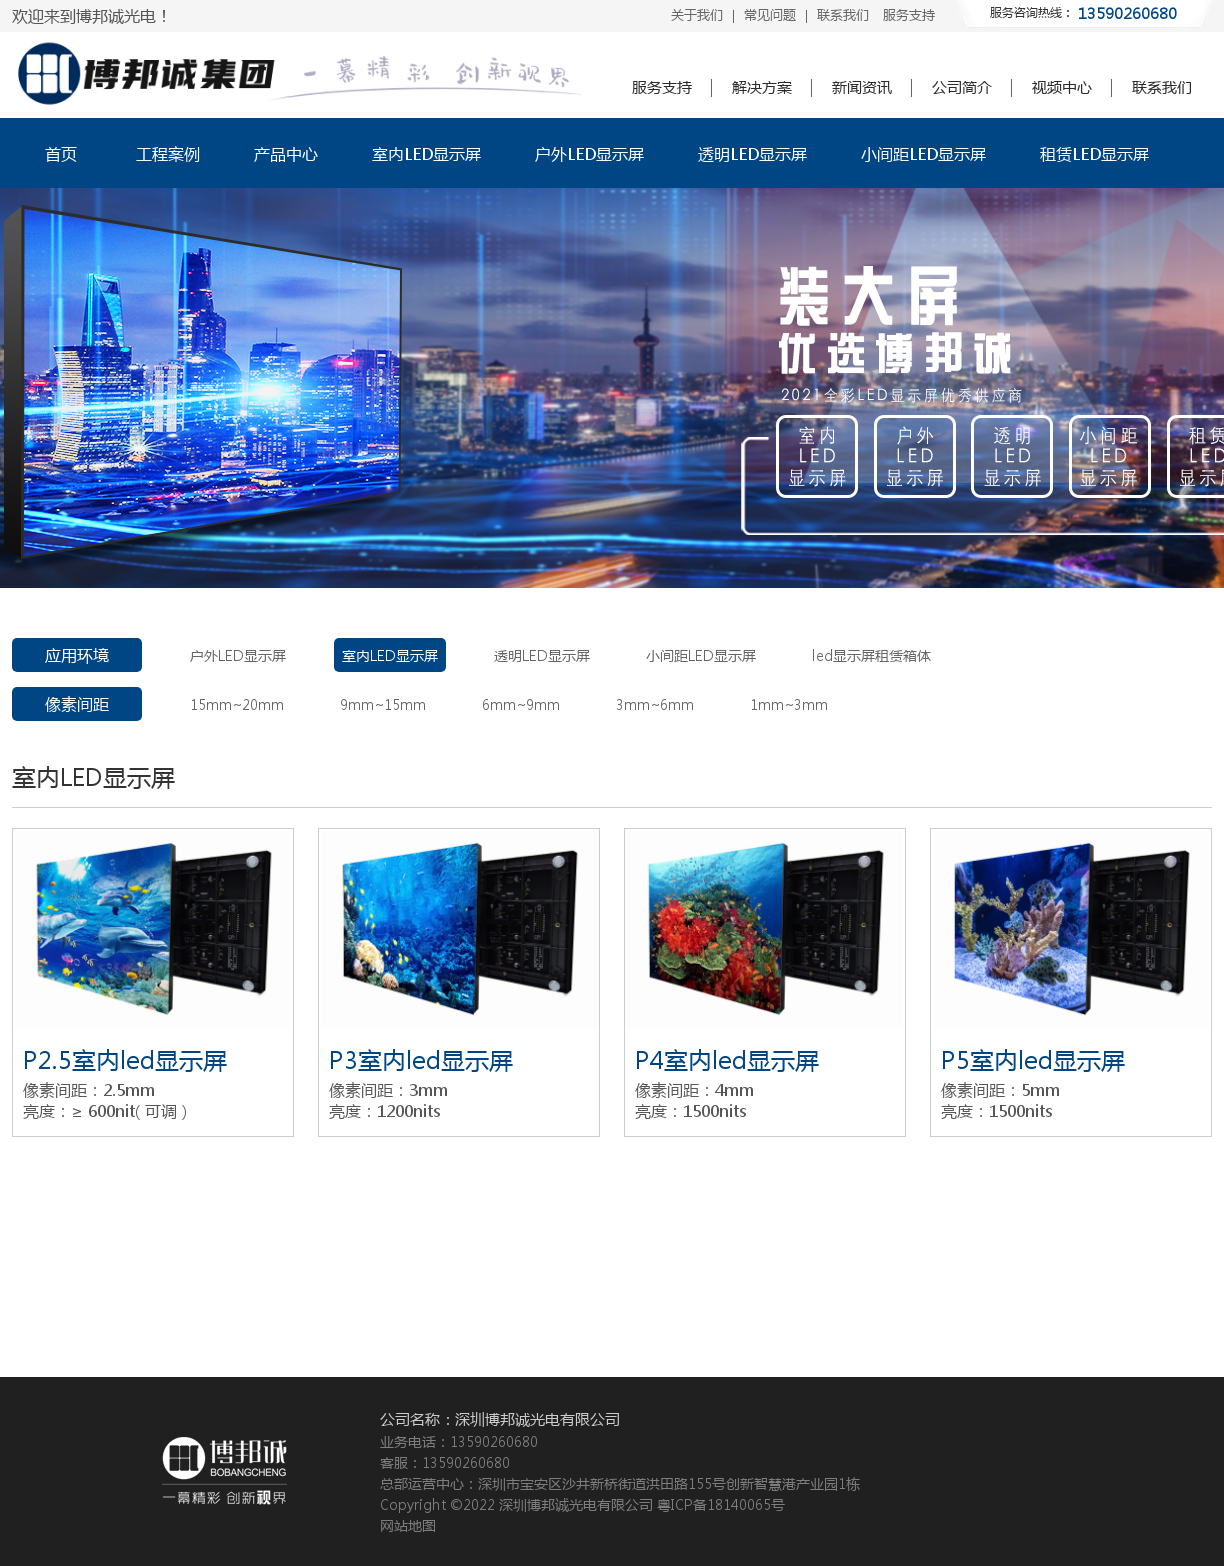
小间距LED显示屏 (923, 153)
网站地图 (408, 1525)
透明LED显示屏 (752, 153)
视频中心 (1062, 87)
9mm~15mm (383, 704)
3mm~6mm (655, 704)
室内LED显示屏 (426, 153)
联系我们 (843, 14)
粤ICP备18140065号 (721, 1504)
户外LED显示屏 (589, 153)
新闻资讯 (862, 87)
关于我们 (697, 14)
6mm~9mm (521, 704)
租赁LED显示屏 (1094, 153)
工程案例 (168, 153)
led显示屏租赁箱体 (871, 655)
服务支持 (909, 14)
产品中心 (286, 153)
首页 (61, 153)
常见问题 (770, 14)
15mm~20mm (237, 704)
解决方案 (762, 87)
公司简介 (962, 87)
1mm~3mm (789, 704)
